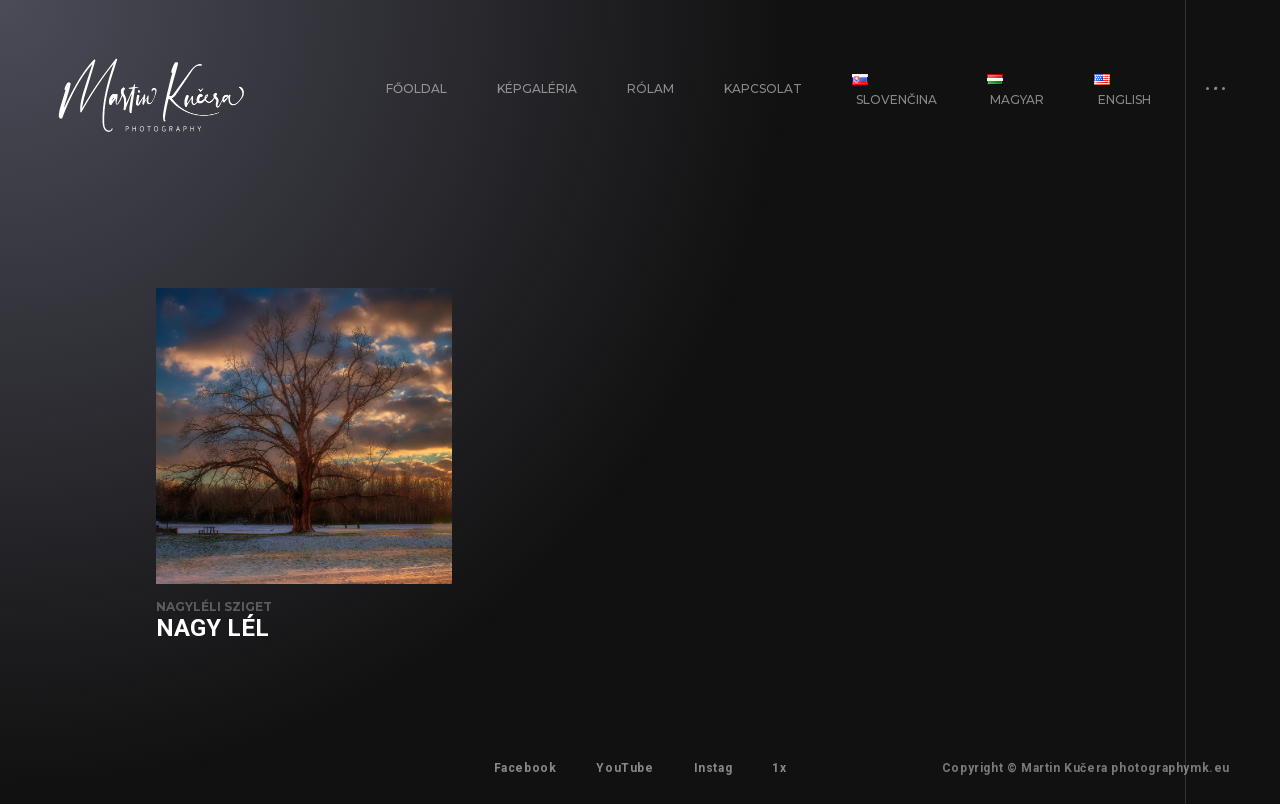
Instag (713, 768)
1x (779, 768)
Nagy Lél (212, 628)
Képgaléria (537, 88)
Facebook (525, 768)
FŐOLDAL (416, 88)
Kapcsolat (763, 88)
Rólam (650, 88)
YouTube (624, 768)
